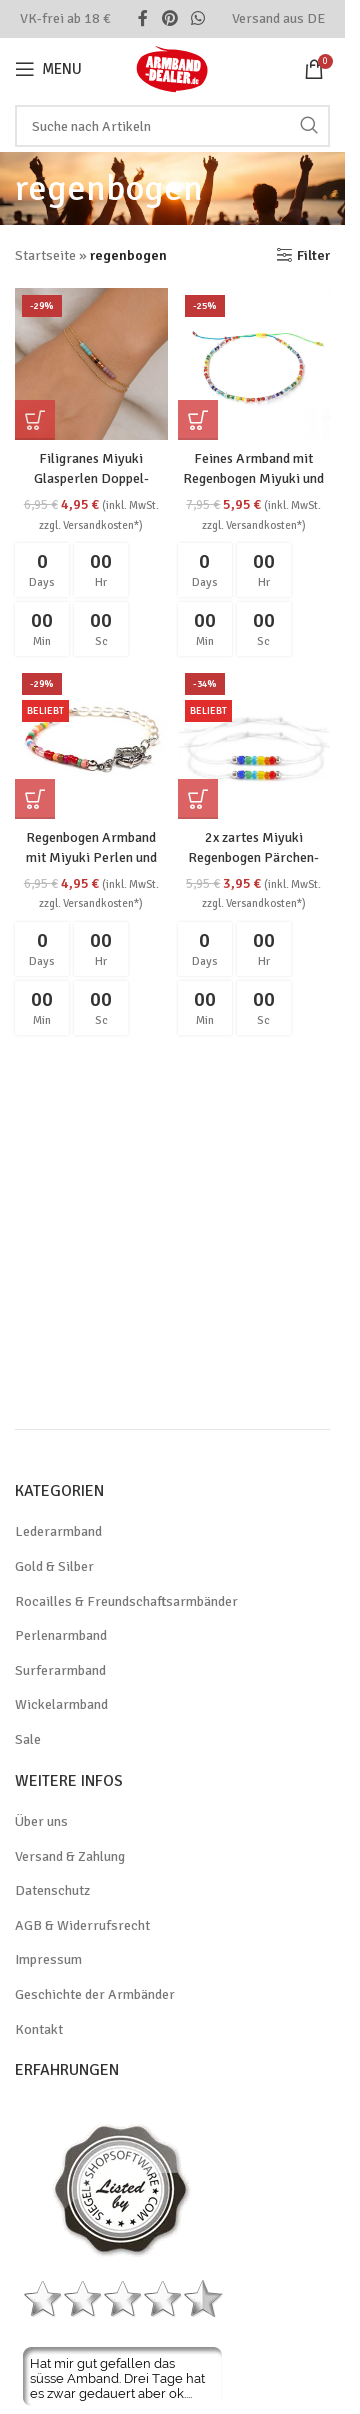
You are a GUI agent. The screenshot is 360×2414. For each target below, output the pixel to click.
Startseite (45, 255)
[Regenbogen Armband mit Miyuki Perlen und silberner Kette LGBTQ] (91, 742)
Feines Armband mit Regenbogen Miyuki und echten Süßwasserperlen (253, 478)
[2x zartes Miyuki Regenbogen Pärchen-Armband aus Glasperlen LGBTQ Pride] (254, 742)
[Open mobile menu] (48, 69)
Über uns (41, 1821)
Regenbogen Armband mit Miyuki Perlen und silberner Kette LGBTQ (91, 857)
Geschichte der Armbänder (95, 1994)
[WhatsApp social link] (198, 18)
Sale (28, 1739)
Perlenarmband (61, 1635)
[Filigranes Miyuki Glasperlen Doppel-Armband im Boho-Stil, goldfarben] (91, 364)
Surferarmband (60, 1670)
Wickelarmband (61, 1704)
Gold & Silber (54, 1566)
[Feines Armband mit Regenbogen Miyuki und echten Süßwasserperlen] (254, 364)
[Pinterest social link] (169, 18)
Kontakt (39, 2029)
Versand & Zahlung (70, 1856)
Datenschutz (52, 1890)
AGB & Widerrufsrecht (82, 1925)
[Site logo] (173, 67)
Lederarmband (58, 1531)
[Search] (172, 126)
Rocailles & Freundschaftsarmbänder (126, 1601)
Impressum (48, 1959)
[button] (35, 420)
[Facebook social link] (143, 18)
